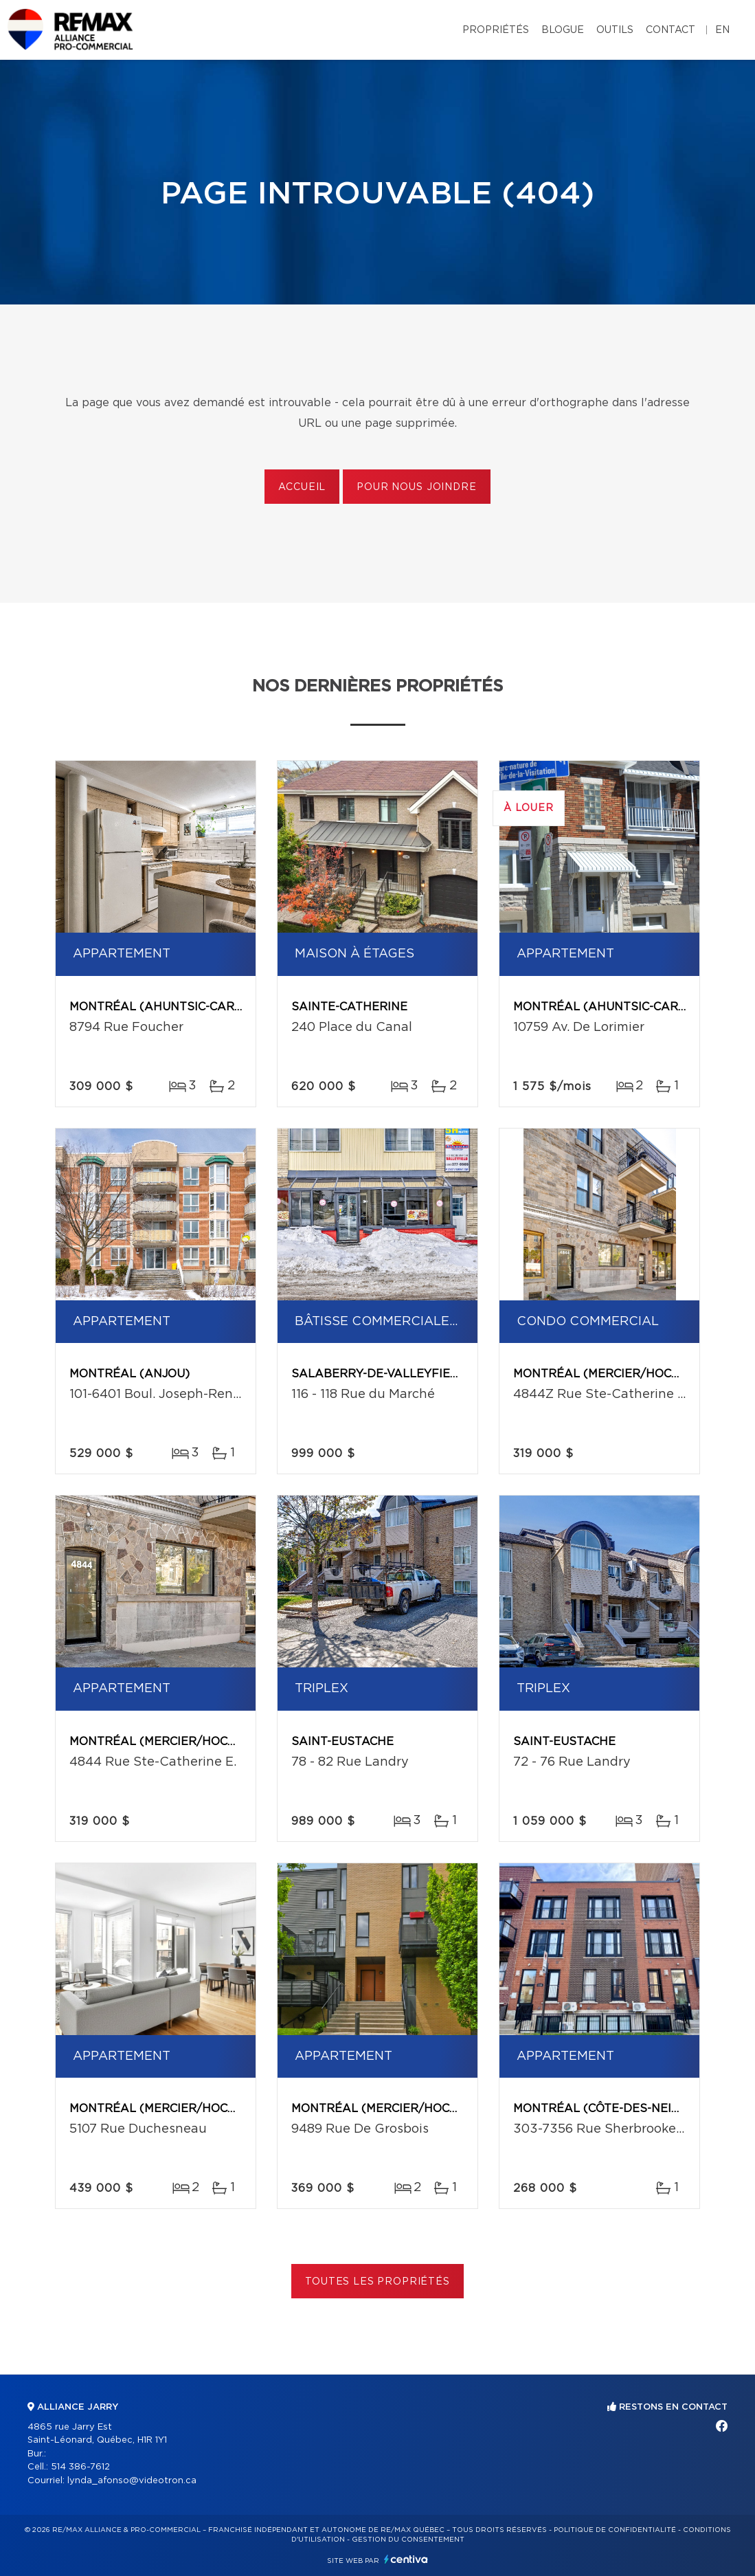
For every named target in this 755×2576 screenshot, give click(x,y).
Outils (614, 30)
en (722, 30)
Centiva (406, 2559)
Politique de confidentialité (615, 2530)
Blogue (562, 30)
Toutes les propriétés (377, 2282)
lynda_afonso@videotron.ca (131, 2480)
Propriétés (495, 30)
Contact (670, 30)
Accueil (302, 487)
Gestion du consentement (408, 2539)
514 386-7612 (80, 2467)
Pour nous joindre (416, 487)
